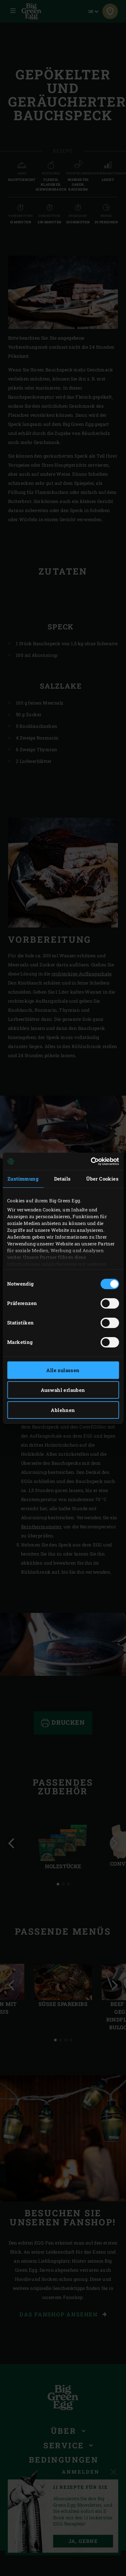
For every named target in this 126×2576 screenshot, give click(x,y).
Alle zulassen (62, 1370)
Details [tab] (62, 1178)
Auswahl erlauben (63, 1390)
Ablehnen (63, 1410)
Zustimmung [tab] (23, 1178)
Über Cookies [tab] (102, 1178)
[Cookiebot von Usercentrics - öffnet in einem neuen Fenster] (91, 1161)
